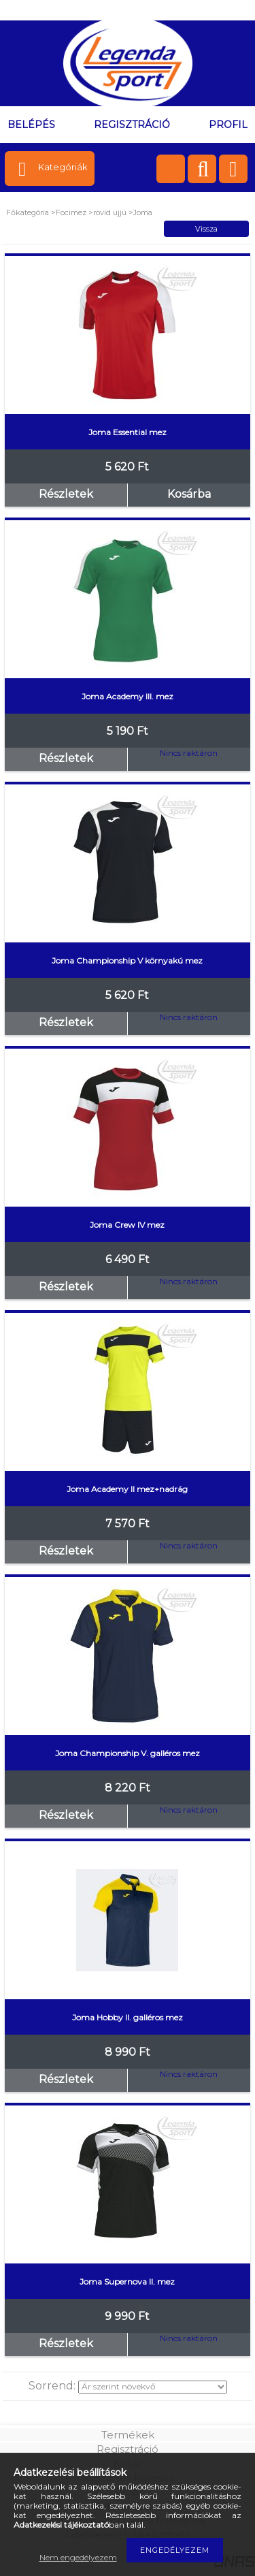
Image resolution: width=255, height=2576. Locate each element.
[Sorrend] (152, 2387)
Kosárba (189, 494)
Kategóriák (63, 166)
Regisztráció (127, 2449)
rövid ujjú (109, 212)
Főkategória (27, 212)
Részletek (66, 494)
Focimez (72, 212)
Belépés (31, 124)
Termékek (127, 2434)
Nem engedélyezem (78, 2557)
